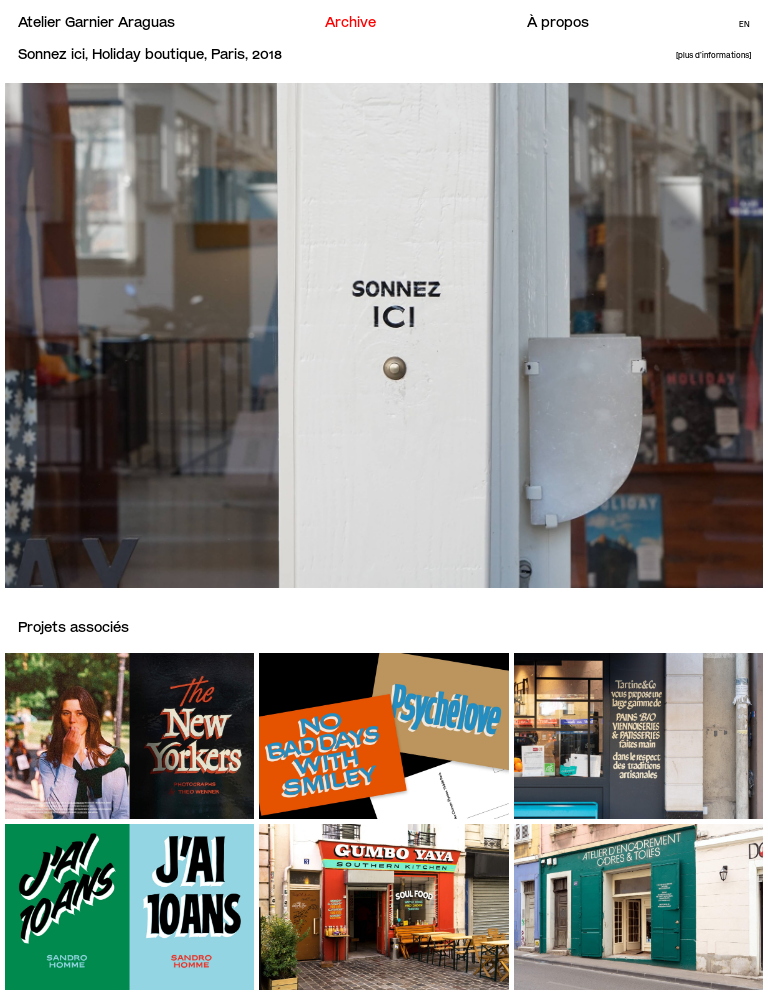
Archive (350, 22)
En (744, 24)
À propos (558, 22)
